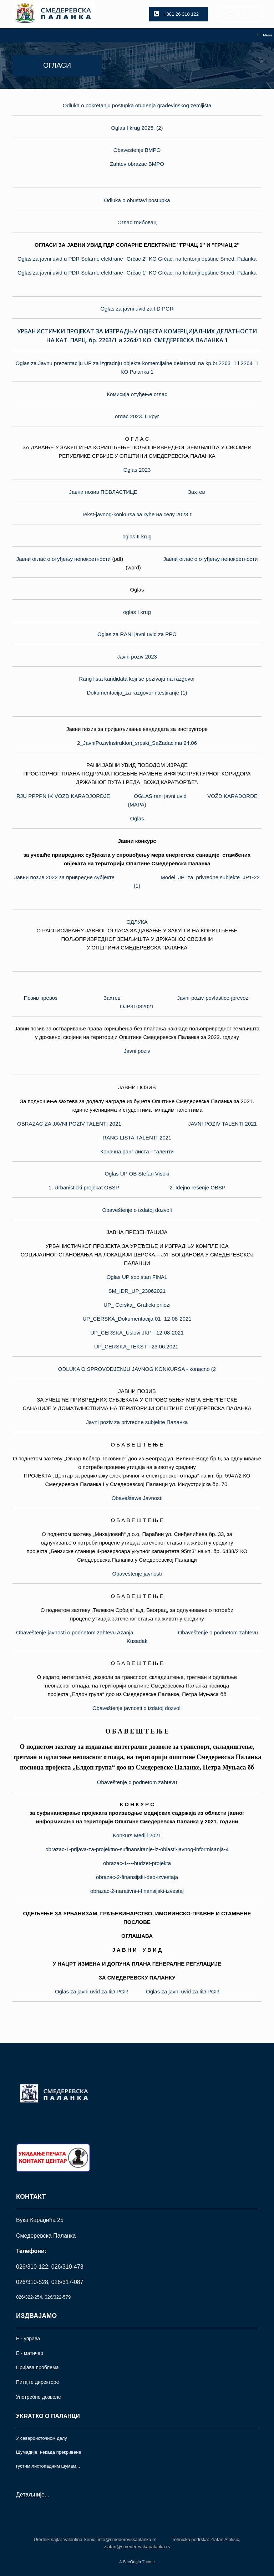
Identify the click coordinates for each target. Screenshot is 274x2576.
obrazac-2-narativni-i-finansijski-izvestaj (137, 1891)
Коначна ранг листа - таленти (136, 1151)
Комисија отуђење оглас (137, 394)
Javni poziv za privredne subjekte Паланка (137, 1422)
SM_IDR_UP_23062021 (137, 1291)
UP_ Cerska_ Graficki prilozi (137, 1305)
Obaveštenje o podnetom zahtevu (137, 1782)
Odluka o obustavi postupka (137, 200)
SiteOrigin (132, 2562)
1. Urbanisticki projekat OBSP (84, 1187)
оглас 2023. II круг (137, 416)
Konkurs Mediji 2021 (137, 1835)
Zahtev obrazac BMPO (137, 164)
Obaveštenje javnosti (137, 1574)
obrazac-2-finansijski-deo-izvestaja (137, 1877)
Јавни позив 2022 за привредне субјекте (64, 877)
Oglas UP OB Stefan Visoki (137, 1174)
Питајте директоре (37, 2382)
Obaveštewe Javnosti (137, 1498)
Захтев (196, 492)
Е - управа (28, 2338)
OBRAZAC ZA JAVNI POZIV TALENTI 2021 (69, 1124)
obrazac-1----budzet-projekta (137, 1863)
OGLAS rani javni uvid (160, 796)
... (47, 2495)
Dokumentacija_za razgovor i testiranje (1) (137, 693)
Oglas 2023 (137, 470)
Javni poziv (137, 1051)
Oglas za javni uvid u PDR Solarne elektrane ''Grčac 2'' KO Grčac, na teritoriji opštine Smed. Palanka (137, 259)
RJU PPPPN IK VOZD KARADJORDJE (63, 796)
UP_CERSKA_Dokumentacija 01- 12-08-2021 (136, 1319)
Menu (265, 35)
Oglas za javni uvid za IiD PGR (136, 309)
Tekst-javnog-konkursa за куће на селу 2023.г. (137, 514)
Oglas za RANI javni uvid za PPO (137, 634)
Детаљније (30, 2495)
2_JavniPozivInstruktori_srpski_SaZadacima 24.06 (137, 743)
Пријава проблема (37, 2367)
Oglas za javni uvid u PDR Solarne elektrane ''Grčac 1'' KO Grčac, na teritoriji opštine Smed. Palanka (137, 273)
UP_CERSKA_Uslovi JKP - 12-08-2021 (137, 1333)
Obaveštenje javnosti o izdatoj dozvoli (137, 1708)
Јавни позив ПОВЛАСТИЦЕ (103, 492)
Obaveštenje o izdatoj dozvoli (137, 1210)
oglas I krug (137, 612)
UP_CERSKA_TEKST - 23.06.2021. (137, 1346)
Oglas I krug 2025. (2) (137, 128)
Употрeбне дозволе (38, 2397)
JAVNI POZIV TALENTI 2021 (222, 1124)
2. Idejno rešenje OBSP (197, 1187)
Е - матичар (29, 2353)
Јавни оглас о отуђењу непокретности (63, 559)
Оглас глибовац (137, 222)
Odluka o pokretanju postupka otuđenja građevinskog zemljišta (137, 105)
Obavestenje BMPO (137, 150)
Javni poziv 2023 (137, 657)
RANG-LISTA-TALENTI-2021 (137, 1138)
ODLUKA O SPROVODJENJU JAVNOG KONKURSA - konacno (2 (137, 1369)
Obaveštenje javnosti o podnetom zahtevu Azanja (74, 1632)
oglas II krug (137, 536)
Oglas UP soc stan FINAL (137, 1277)
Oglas (137, 818)
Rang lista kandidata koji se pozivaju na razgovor (137, 679)
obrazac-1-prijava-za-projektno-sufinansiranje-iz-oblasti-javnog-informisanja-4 (137, 1849)
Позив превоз (40, 998)
